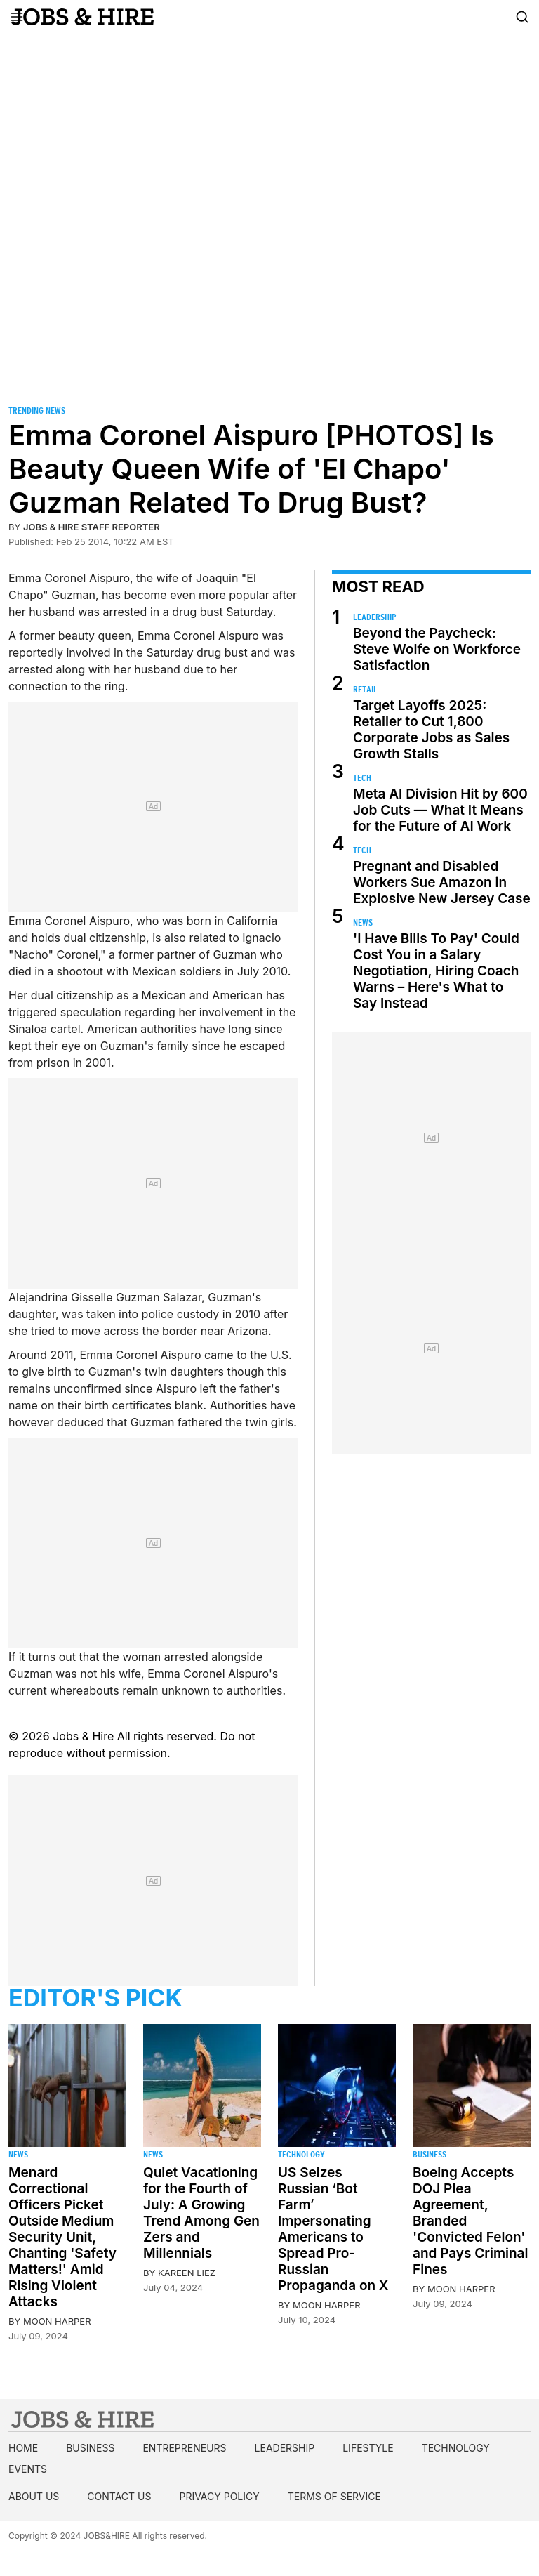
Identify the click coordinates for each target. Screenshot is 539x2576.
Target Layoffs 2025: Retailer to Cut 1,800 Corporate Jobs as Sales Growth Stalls (431, 729)
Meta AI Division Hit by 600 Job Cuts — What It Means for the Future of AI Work (440, 810)
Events (27, 2469)
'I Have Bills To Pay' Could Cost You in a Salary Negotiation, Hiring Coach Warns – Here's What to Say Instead (436, 971)
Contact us (119, 2496)
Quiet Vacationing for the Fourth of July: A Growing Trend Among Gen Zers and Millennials (201, 2212)
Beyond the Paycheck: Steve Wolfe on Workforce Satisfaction (437, 649)
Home (23, 2448)
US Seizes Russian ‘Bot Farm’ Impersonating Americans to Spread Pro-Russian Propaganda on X (333, 2229)
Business (429, 2154)
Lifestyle (367, 2448)
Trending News (36, 410)
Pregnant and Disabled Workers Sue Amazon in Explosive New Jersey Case (442, 882)
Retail (365, 689)
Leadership (374, 617)
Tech (362, 778)
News (363, 922)
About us (33, 2496)
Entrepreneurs (184, 2448)
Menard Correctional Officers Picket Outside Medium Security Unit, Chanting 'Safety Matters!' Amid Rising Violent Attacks (62, 2237)
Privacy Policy (219, 2496)
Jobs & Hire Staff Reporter (91, 526)
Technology (301, 2154)
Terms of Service (334, 2496)
